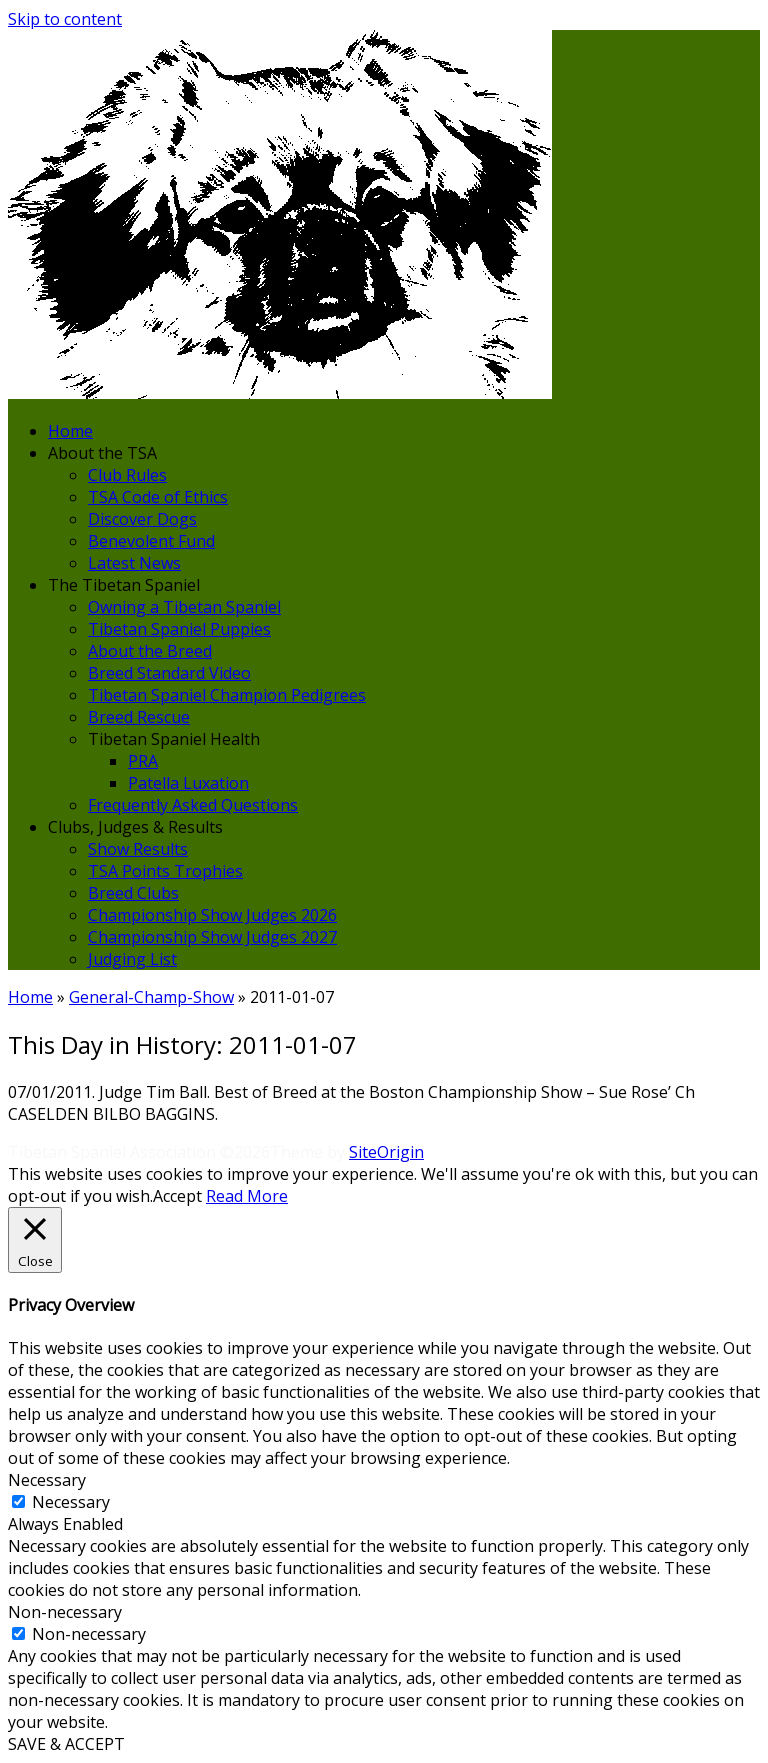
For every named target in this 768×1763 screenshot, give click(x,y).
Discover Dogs (142, 519)
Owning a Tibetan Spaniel (184, 607)
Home (70, 431)
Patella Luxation (188, 783)
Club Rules (127, 475)
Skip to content (65, 19)
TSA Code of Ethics (158, 497)
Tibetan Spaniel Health (174, 739)
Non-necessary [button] (65, 1612)
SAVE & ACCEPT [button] (66, 1744)
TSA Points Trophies (165, 871)
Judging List (132, 959)
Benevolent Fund (151, 541)
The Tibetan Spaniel (124, 585)
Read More (247, 1196)
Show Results (138, 849)
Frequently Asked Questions (193, 805)
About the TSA (102, 453)
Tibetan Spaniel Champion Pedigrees (227, 695)
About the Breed (150, 651)
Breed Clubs (133, 893)
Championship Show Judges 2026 (212, 915)
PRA (143, 761)
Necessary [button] (47, 1480)
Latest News (134, 563)
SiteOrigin (386, 1152)
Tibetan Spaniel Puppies (179, 629)
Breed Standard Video (169, 673)
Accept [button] (177, 1196)
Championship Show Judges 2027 (212, 937)
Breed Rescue (139, 717)
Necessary (71, 1502)
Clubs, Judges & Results (135, 827)
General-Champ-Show (151, 997)
